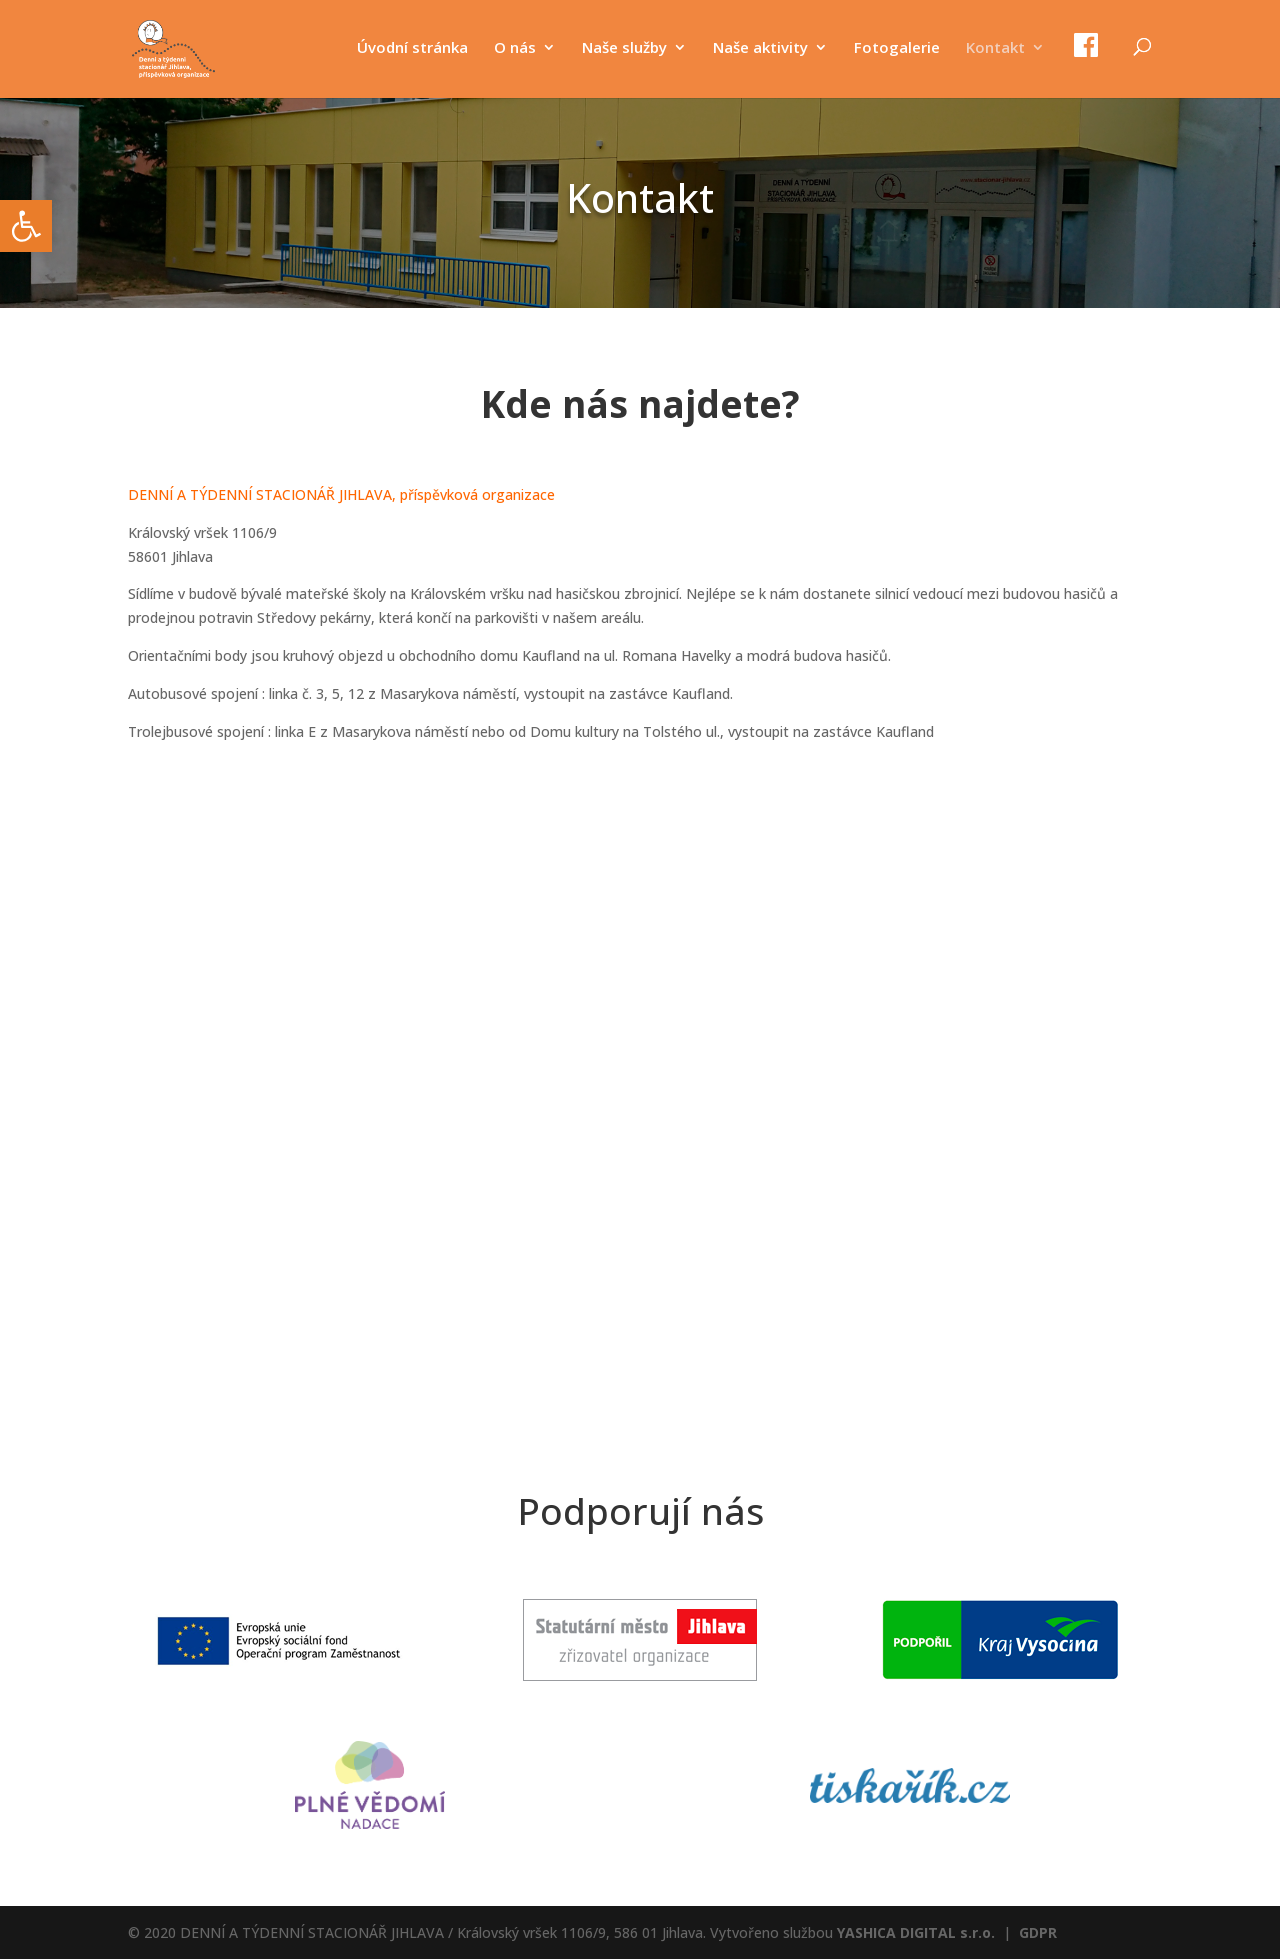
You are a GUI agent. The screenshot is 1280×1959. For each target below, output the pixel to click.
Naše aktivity (760, 48)
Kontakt (995, 48)
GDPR (1038, 1932)
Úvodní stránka (412, 48)
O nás (515, 48)
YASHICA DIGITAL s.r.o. (916, 1932)
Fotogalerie (897, 48)
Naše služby (624, 48)
